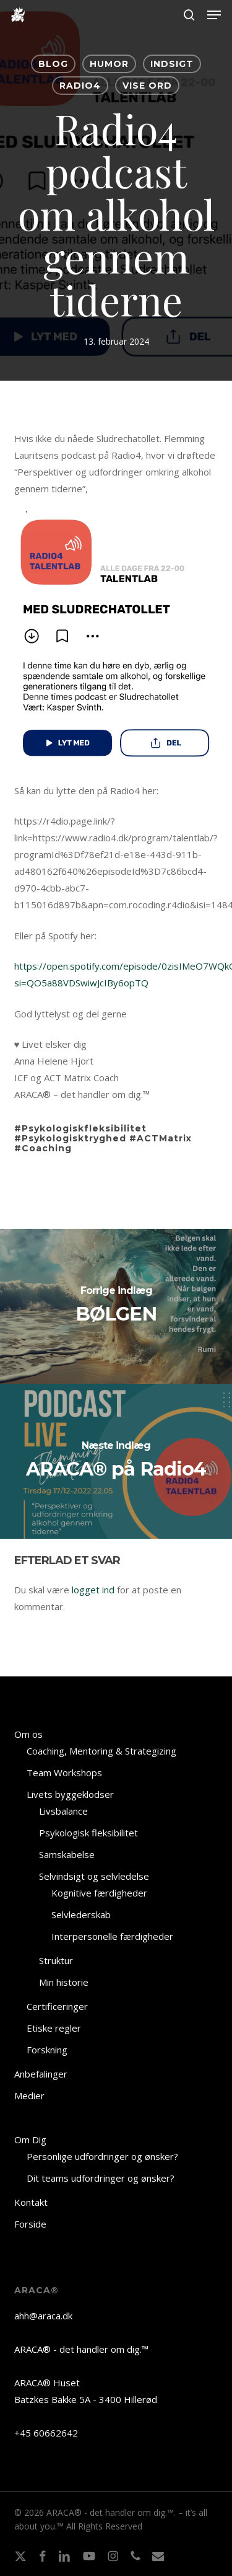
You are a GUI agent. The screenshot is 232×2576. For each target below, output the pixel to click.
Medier (29, 2095)
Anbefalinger (40, 2074)
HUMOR (109, 63)
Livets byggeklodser (70, 1794)
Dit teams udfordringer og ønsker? (100, 2178)
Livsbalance (63, 1811)
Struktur (56, 1960)
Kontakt (31, 2202)
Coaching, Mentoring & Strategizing (101, 1751)
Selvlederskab (81, 1914)
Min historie (63, 1982)
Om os (28, 1734)
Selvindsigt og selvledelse (94, 1876)
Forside (30, 2224)
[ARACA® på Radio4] (116, 1461)
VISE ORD (147, 85)
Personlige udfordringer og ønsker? (102, 2156)
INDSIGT (172, 63)
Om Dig (30, 2139)
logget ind (93, 1589)
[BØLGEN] (116, 1306)
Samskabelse (67, 1854)
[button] (214, 15)
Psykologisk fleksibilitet (88, 1832)
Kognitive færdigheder (99, 1893)
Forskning (47, 2049)
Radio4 (80, 85)
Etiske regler (54, 2028)
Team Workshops (64, 1772)
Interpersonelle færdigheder (112, 1936)
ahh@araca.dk (43, 2315)
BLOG (53, 63)
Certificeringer (57, 2006)
